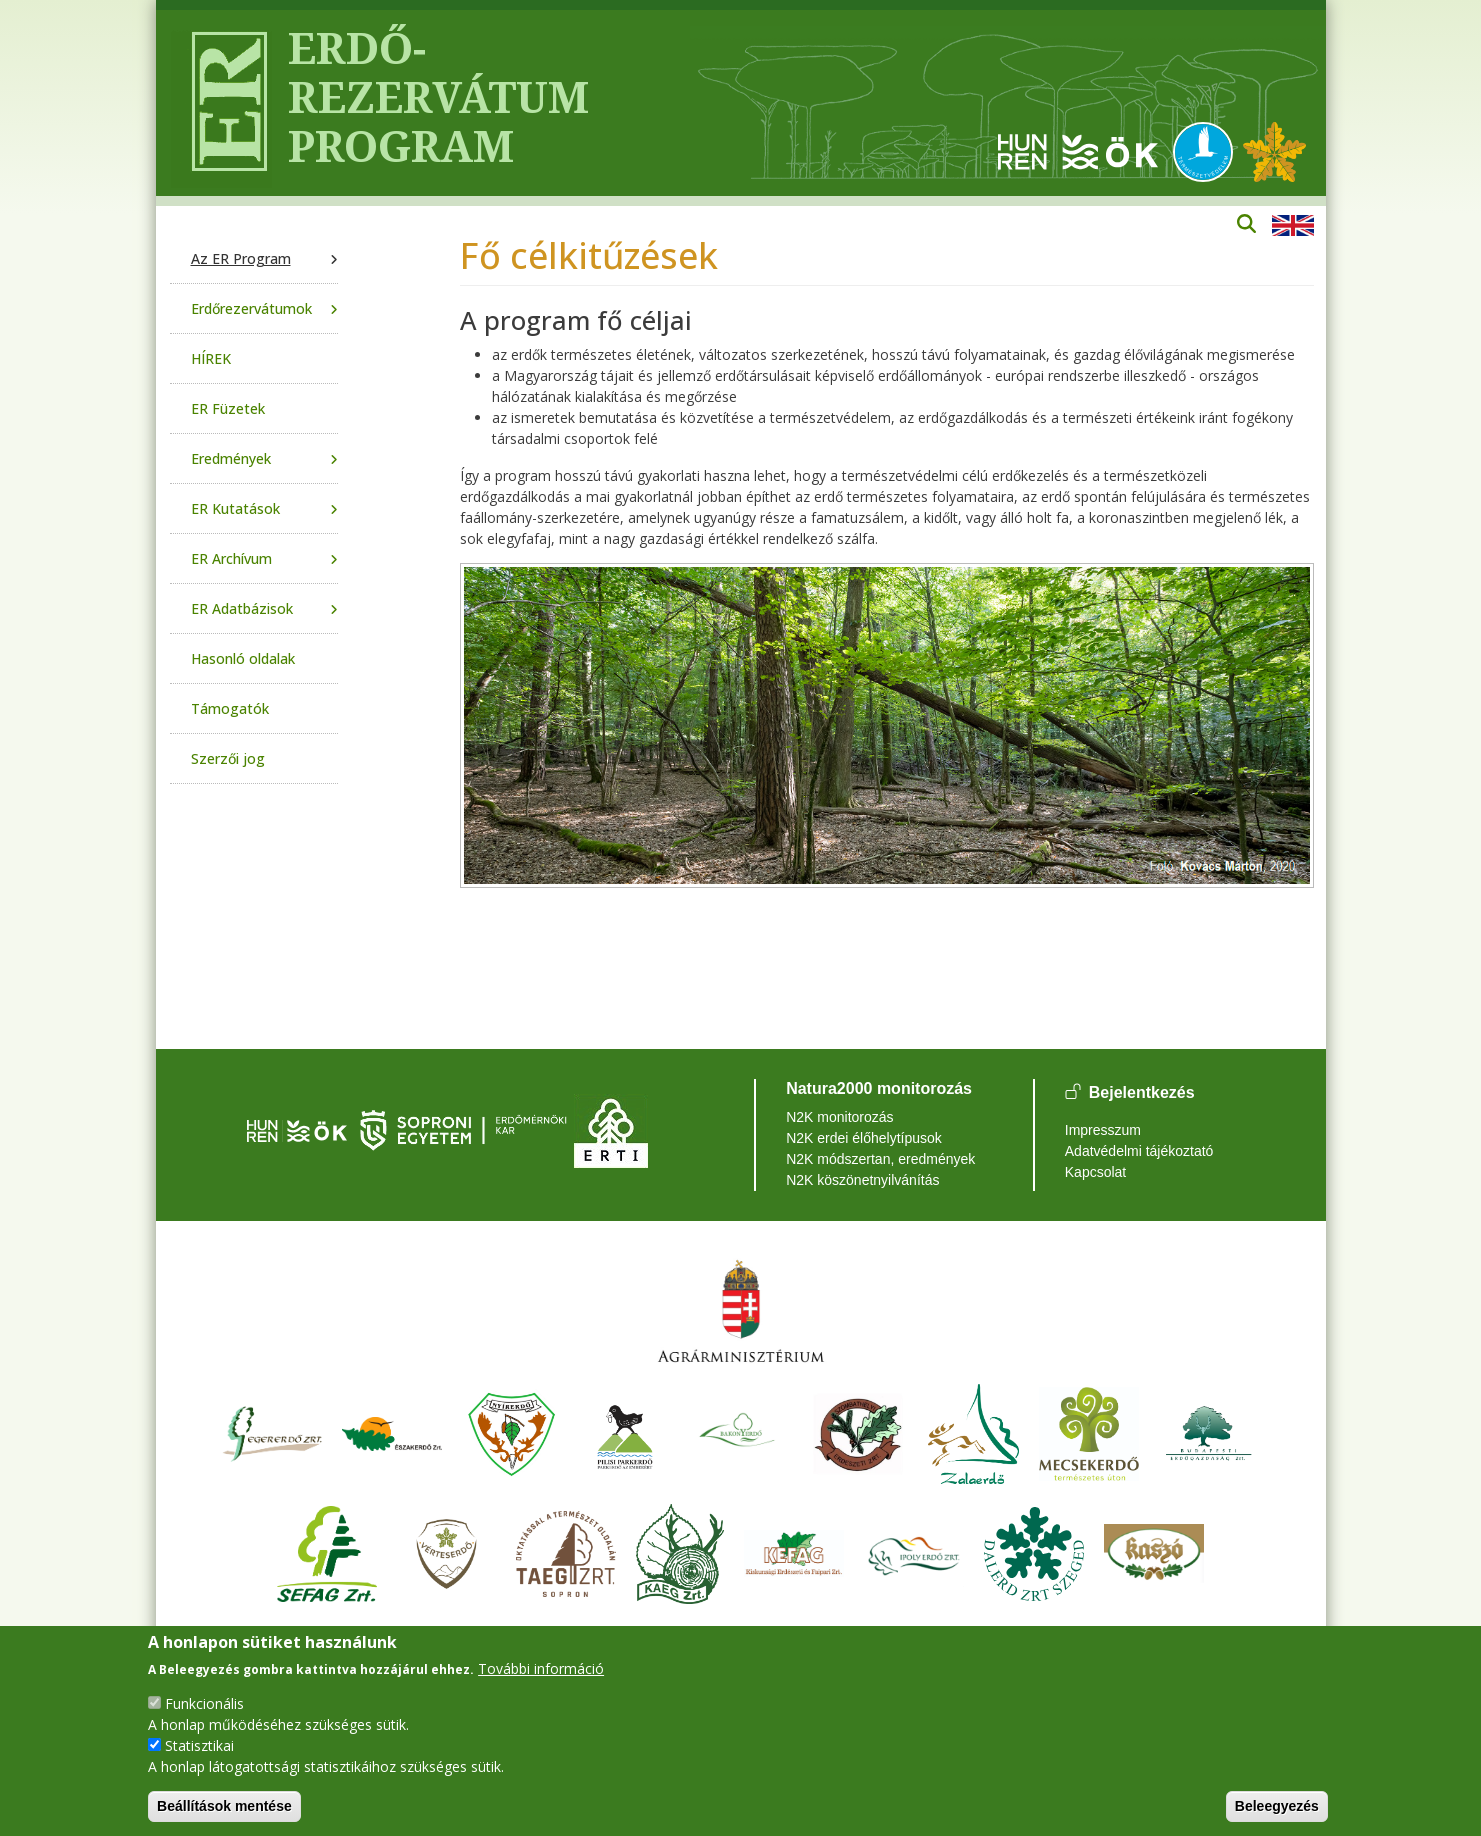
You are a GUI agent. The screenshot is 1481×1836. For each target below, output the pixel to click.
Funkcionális (204, 1703)
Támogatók (230, 708)
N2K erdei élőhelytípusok (864, 1138)
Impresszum (1103, 1130)
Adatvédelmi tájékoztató (1139, 1151)
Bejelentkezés (1142, 1093)
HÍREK (211, 358)
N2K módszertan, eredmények (880, 1159)
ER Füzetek (228, 408)
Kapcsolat (1095, 1172)
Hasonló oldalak (243, 658)
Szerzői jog (228, 758)
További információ (541, 1668)
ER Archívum (231, 558)
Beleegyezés (1277, 1806)
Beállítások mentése (224, 1806)
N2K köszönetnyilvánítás (862, 1180)
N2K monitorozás (839, 1117)
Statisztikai (199, 1745)
